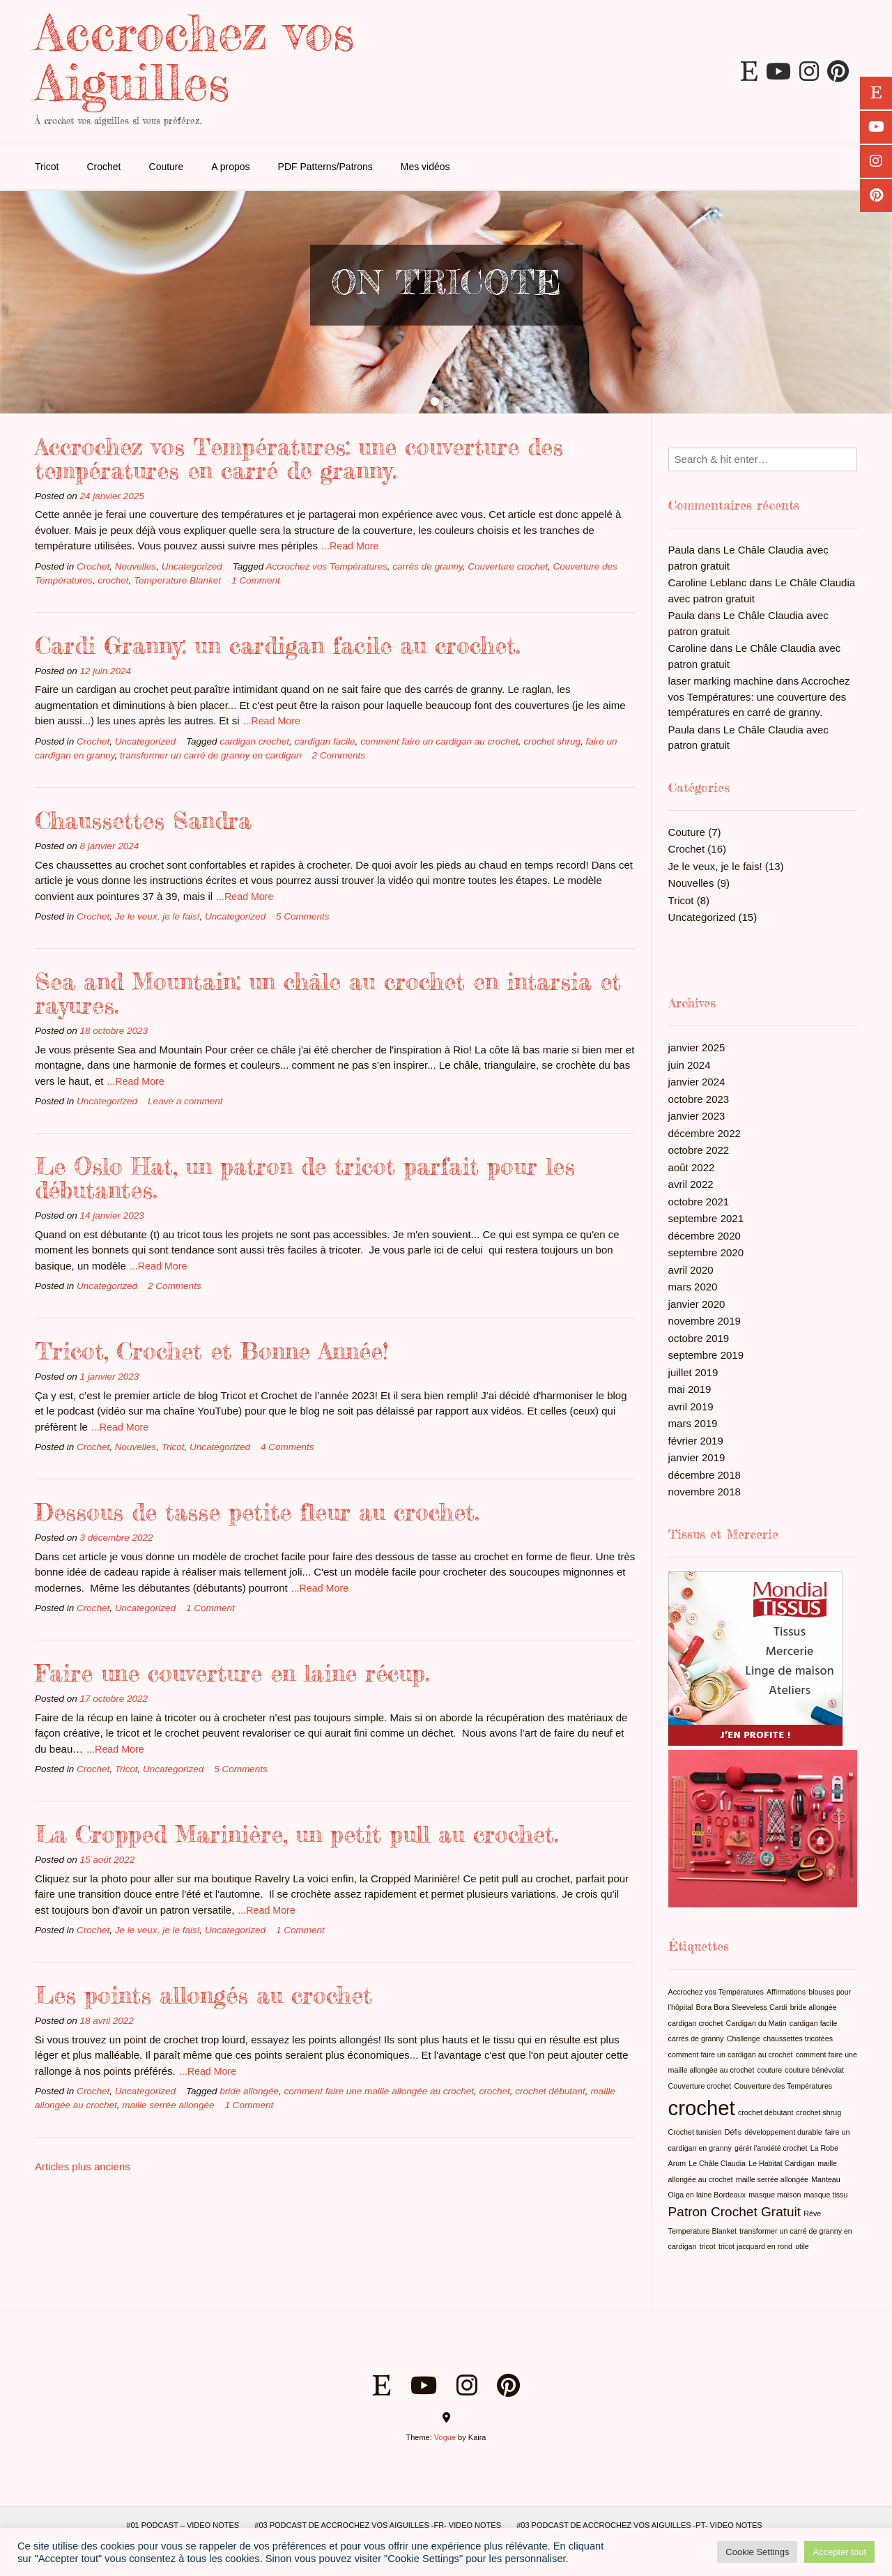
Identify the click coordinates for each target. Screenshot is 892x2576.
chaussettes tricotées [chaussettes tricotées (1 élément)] (798, 2038)
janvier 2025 (696, 1047)
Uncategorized (192, 566)
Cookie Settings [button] (757, 2552)
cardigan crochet (254, 741)
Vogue (445, 2437)
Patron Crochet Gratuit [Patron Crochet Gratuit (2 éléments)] (734, 2211)
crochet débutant (550, 2091)
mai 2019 (690, 1389)
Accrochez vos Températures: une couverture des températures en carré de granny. (299, 458)
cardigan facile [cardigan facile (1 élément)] (814, 2023)
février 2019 (695, 1441)
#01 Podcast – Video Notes (182, 2525)
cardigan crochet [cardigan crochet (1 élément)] (695, 2023)
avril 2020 (691, 1270)
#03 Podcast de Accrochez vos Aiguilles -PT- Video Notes (639, 2525)
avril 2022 (691, 1184)
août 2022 (691, 1167)
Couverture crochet (508, 566)
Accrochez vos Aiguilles (194, 57)
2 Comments (339, 755)
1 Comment (255, 580)
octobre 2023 (699, 1099)
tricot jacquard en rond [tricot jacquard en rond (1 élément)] (755, 2246)
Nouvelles (135, 566)
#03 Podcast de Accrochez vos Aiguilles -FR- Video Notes (377, 2525)
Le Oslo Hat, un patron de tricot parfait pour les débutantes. (305, 1178)
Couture (166, 166)
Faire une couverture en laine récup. (232, 1673)
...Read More (349, 545)
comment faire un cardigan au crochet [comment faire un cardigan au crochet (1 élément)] (730, 2054)
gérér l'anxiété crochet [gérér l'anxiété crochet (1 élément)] (771, 2148)
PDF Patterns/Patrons (325, 166)
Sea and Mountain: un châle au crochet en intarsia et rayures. (328, 993)
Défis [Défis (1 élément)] (733, 2132)
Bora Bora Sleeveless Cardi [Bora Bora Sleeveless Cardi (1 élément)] (741, 2007)
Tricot (47, 166)
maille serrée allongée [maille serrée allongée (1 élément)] (772, 2179)
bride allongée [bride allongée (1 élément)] (813, 2007)
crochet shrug (551, 741)
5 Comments (303, 916)
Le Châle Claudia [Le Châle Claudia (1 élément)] (717, 2163)
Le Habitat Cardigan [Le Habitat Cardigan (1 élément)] (781, 2163)
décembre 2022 (704, 1133)
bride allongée (249, 2091)
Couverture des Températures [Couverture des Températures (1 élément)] (783, 2086)
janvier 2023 (696, 1116)
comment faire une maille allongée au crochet (379, 2091)
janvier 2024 (696, 1082)
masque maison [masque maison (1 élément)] (774, 2194)
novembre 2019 (704, 1321)
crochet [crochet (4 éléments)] (701, 2107)
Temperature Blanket (177, 580)
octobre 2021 (699, 1201)
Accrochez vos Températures (326, 566)
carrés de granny (427, 566)
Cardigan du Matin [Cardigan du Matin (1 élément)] (756, 2023)
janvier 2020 (696, 1304)
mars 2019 (693, 1423)
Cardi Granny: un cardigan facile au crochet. (277, 645)
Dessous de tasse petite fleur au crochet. (257, 1511)
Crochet (103, 166)
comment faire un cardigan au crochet (439, 741)
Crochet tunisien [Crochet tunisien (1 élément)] (695, 2132)
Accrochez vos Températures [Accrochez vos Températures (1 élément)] (716, 1992)
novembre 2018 (704, 1491)
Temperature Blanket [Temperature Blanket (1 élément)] (702, 2231)
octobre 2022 (699, 1150)
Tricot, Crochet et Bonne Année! (211, 1350)
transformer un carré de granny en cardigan (210, 755)
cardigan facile (325, 741)
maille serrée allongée (168, 2105)
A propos (230, 166)
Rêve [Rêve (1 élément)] (812, 2213)
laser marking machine (721, 681)
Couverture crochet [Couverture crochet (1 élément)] (700, 2086)
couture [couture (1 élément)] (770, 2070)
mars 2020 (693, 1287)
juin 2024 (689, 1065)
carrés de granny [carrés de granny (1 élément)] (696, 2038)
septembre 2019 (706, 1355)
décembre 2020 (704, 1236)
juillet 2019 (693, 1372)
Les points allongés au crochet (203, 1995)
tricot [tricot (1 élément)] (708, 2246)
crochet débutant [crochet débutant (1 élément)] (765, 2112)
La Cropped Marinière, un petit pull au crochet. (296, 1834)
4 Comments (287, 1447)
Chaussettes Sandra (143, 820)
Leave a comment (185, 1101)
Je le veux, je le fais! (157, 916)
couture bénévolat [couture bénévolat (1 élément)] (814, 2070)
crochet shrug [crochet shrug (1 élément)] (819, 2112)
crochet (113, 580)
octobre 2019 (699, 1338)
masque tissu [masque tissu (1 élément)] (826, 2194)
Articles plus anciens (82, 2166)
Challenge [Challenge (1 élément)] (743, 2038)
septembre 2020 (706, 1252)
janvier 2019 (696, 1457)
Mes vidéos (425, 166)
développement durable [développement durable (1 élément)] (783, 2132)
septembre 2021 (706, 1218)
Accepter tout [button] (839, 2552)
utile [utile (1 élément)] (802, 2246)
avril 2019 (691, 1406)
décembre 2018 (704, 1475)
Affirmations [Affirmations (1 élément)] (786, 1992)
